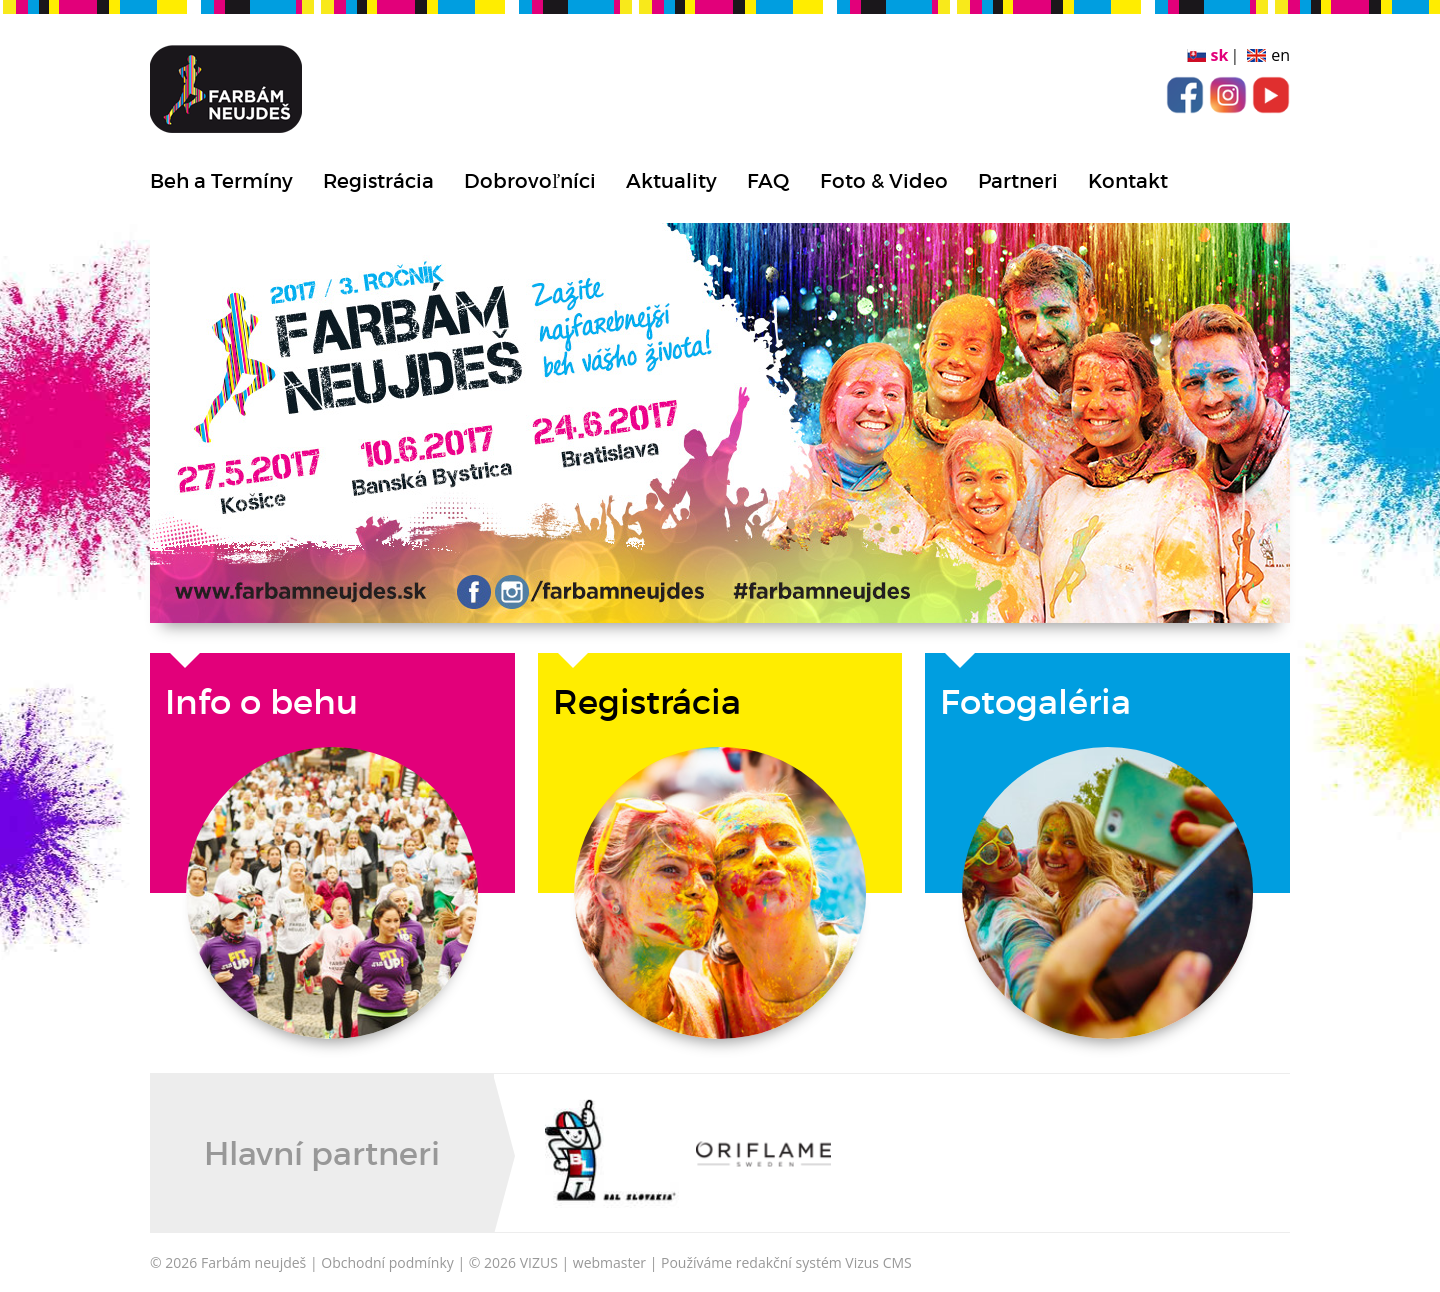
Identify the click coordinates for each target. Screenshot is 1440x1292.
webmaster (609, 1262)
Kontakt (1128, 181)
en (1280, 55)
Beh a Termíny (221, 181)
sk (1220, 55)
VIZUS (539, 1262)
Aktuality (671, 181)
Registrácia (378, 181)
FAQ (768, 181)
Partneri (1018, 181)
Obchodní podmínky (387, 1262)
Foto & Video (884, 181)
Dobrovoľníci (530, 181)
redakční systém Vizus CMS (824, 1262)
